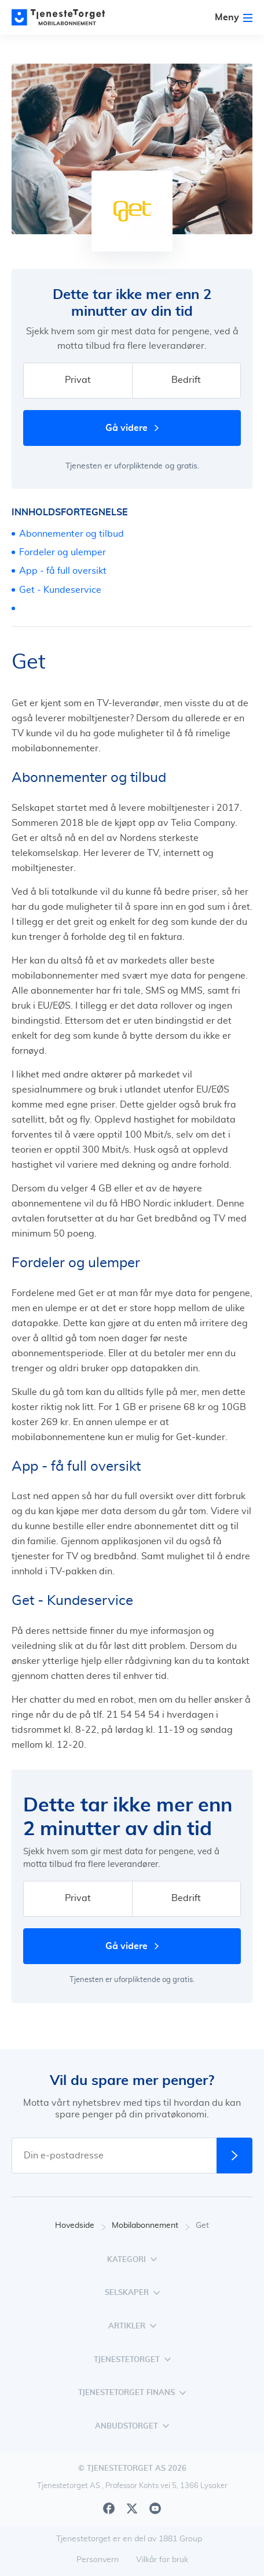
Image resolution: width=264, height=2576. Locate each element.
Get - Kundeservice (60, 590)
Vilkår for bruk (162, 2560)
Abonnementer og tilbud (71, 533)
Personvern (97, 2560)
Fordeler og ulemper (62, 552)
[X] (132, 2508)
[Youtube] (155, 2508)
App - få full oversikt (63, 570)
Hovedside (80, 2225)
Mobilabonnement (151, 2225)
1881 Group (180, 2539)
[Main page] (64, 17)
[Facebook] (109, 2508)
